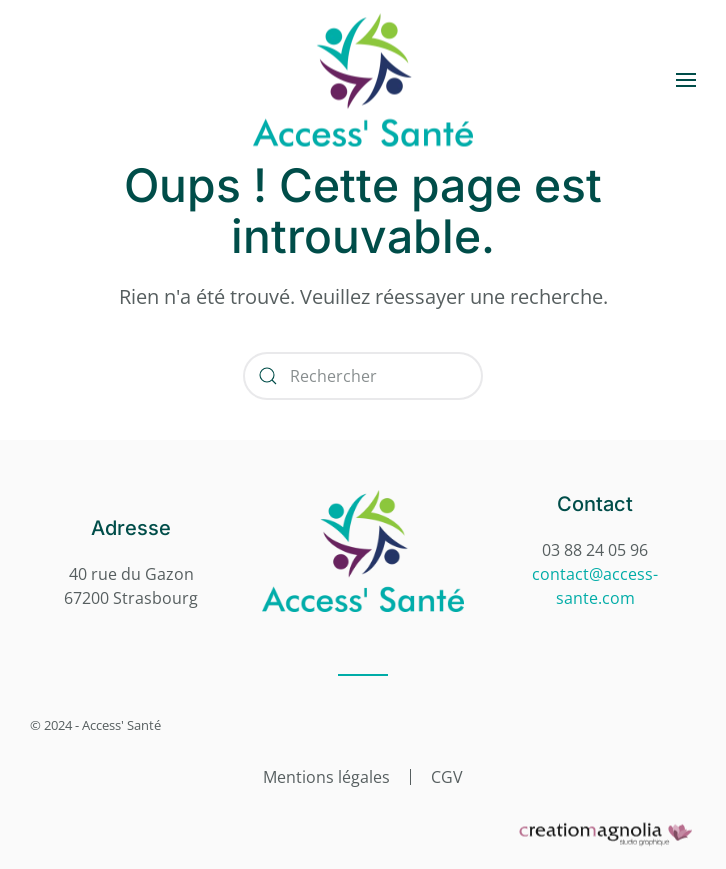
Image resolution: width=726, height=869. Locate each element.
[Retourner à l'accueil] (363, 80)
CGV (447, 777)
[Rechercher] (363, 376)
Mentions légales (326, 777)
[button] (686, 80)
